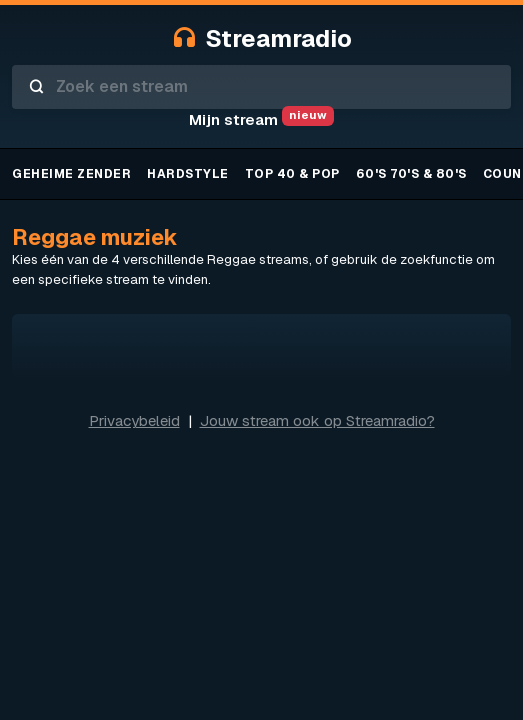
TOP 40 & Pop (292, 174)
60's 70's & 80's (411, 174)
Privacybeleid (134, 420)
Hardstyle (188, 174)
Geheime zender (71, 174)
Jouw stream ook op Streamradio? (317, 420)
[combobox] (261, 87)
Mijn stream (262, 119)
